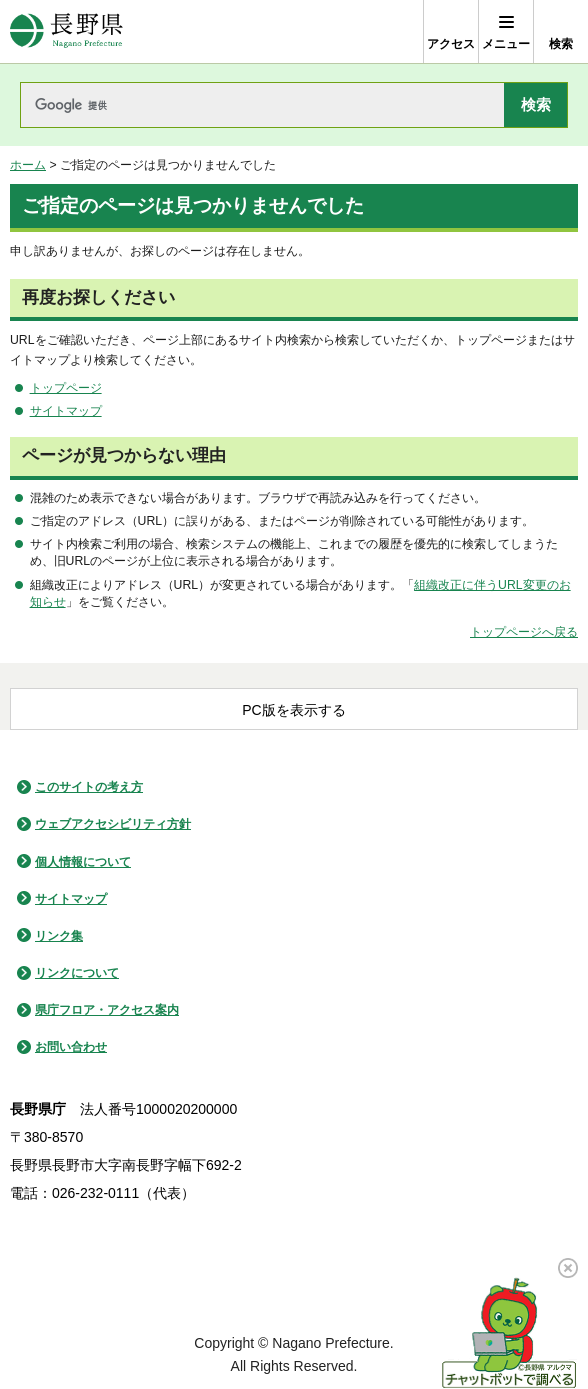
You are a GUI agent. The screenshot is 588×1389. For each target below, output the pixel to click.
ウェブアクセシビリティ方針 (113, 824)
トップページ (66, 388)
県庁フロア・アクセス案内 (107, 1010)
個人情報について (83, 862)
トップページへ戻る (524, 632)
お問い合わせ (71, 1047)
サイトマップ (66, 411)
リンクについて (77, 973)
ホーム (28, 165)
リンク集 (59, 936)
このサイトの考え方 (89, 787)
